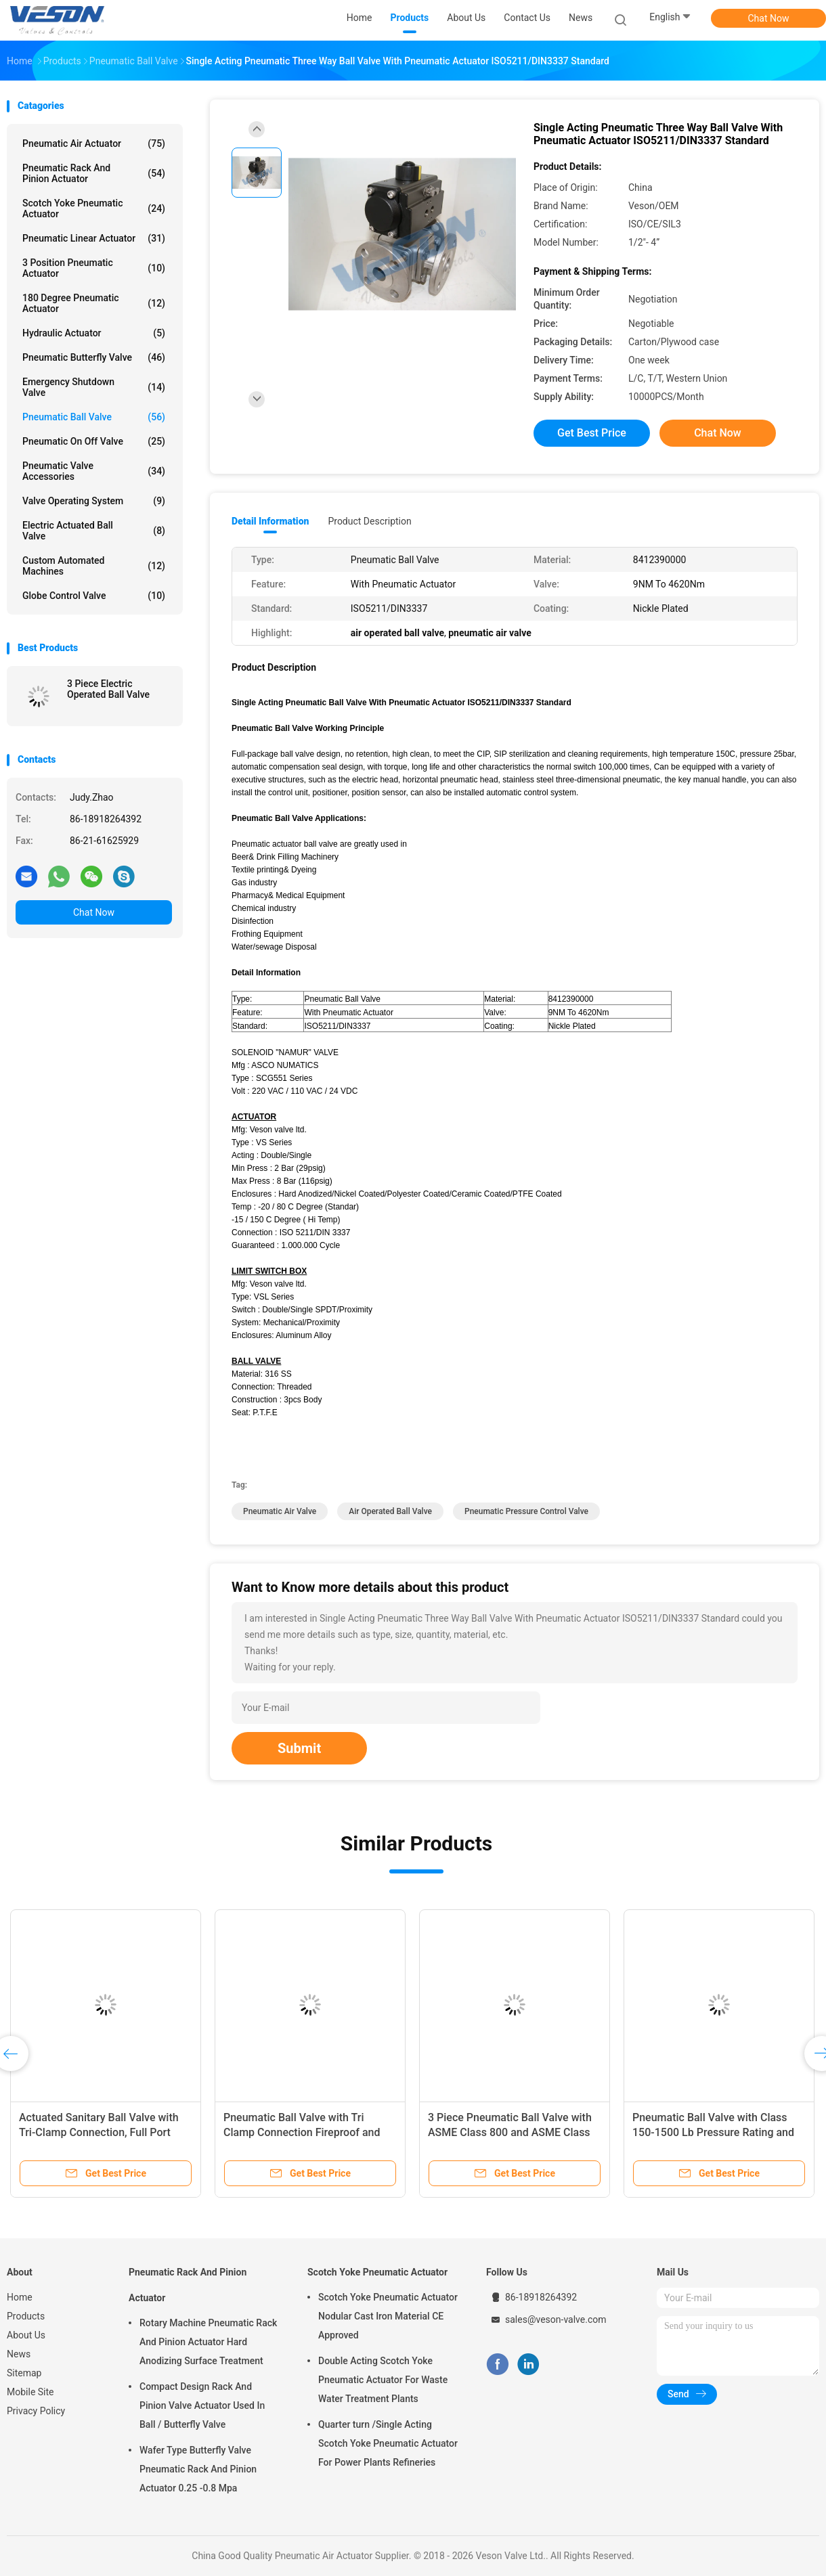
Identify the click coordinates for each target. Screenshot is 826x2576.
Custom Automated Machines (93, 566)
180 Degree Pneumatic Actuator (93, 303)
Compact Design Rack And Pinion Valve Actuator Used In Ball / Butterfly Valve (202, 2405)
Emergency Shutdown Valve (93, 387)
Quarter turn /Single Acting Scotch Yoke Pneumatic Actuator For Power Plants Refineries (388, 2443)
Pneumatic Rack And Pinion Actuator (93, 173)
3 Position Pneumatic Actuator (93, 268)
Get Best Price (591, 432)
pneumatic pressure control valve (526, 1511)
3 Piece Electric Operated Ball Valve (108, 689)
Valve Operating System (93, 501)
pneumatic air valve (279, 1511)
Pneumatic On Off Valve (93, 441)
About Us (26, 2335)
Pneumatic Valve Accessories (93, 471)
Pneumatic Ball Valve (93, 417)
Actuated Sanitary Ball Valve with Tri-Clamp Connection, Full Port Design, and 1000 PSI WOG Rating (101, 2132)
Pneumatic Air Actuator (93, 143)
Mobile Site (30, 2391)
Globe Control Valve (93, 595)
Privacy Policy (36, 2410)
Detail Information (270, 521)
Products (26, 2316)
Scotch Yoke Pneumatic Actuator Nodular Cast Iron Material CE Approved (388, 2316)
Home (19, 2297)
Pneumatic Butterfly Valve (93, 357)
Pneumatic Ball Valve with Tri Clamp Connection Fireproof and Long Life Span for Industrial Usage (308, 2132)
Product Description (369, 521)
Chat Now (768, 18)
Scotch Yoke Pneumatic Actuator (93, 208)
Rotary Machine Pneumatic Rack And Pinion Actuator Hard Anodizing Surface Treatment (208, 2341)
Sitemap (24, 2373)
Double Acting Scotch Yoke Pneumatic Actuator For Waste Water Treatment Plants (383, 2379)
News (18, 2354)
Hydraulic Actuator (93, 333)
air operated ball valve (390, 1511)
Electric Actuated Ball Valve (93, 530)
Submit (299, 1748)
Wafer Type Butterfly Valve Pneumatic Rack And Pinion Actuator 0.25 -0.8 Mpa (198, 2469)
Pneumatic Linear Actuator (93, 238)
